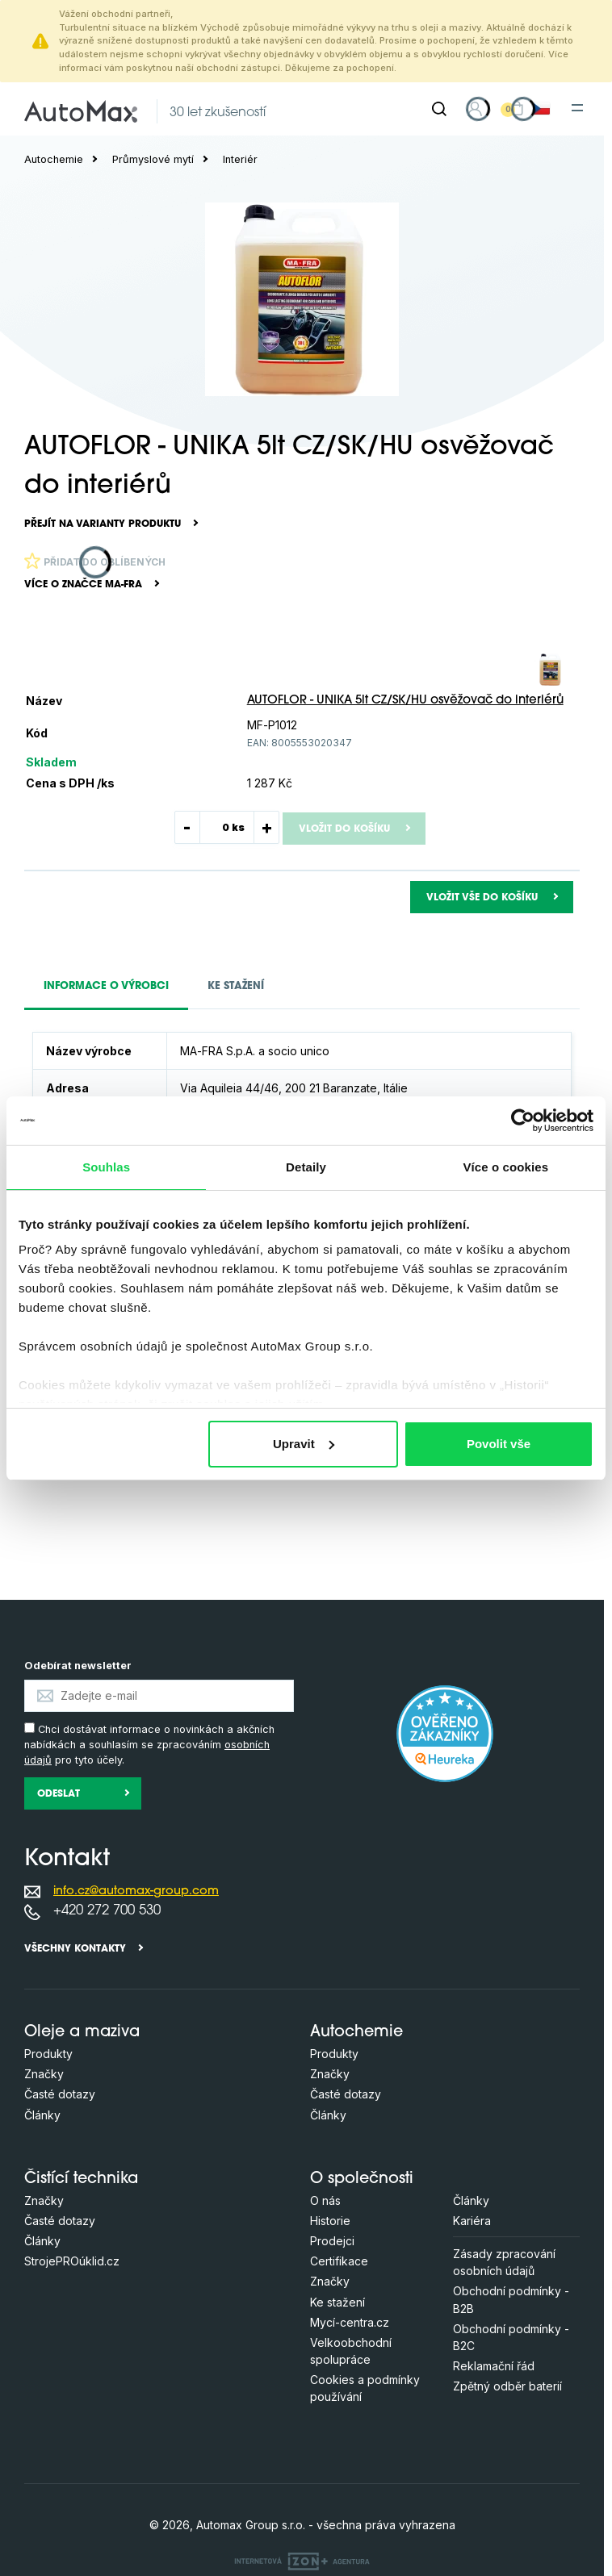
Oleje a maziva (82, 2032)
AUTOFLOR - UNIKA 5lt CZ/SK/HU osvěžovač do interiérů (405, 701)
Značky (44, 2074)
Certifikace (339, 2261)
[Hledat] (439, 109)
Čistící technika (81, 2179)
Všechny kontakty (75, 1949)
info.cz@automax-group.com (136, 1891)
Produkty (48, 2053)
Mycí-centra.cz (349, 2322)
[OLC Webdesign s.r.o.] (302, 2560)
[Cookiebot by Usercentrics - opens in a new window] (522, 1120)
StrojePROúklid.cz (71, 2261)
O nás (325, 2200)
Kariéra (472, 2220)
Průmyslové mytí (153, 159)
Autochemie (53, 159)
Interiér (240, 159)
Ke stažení (337, 2302)
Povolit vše (498, 1444)
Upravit (303, 1444)
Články (42, 2115)
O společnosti (361, 2179)
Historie (330, 2220)
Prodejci (332, 2241)
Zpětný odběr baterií (507, 2386)
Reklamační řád (493, 2366)
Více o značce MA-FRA (83, 585)
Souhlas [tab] (106, 1167)
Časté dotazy (59, 2094)
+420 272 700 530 (107, 1911)
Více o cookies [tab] (506, 1167)
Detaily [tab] (306, 1167)
